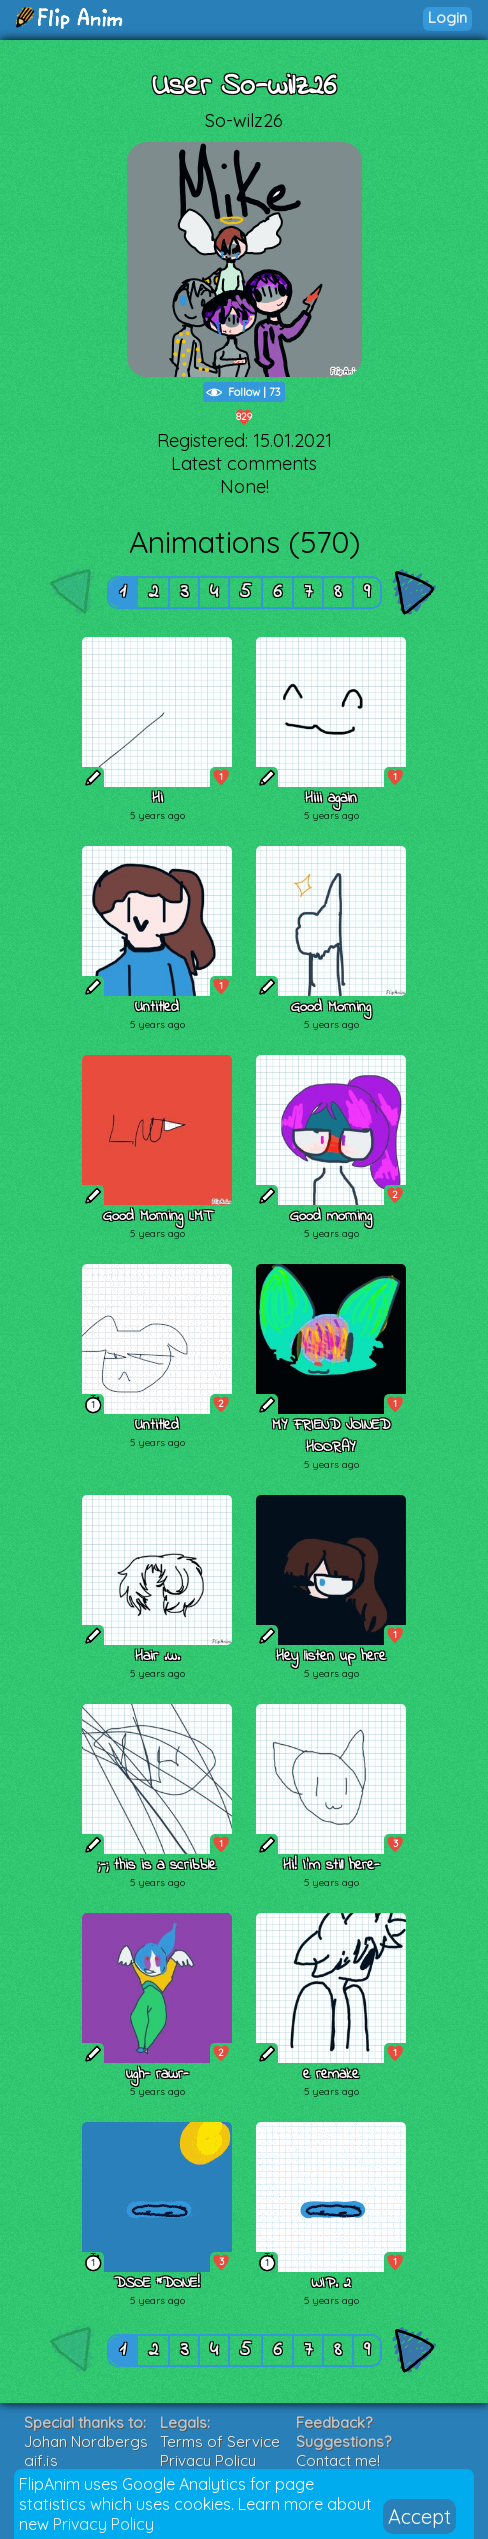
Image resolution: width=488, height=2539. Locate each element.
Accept (419, 2516)
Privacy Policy (103, 2524)
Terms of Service (220, 2441)
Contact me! (338, 2460)
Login (447, 17)
